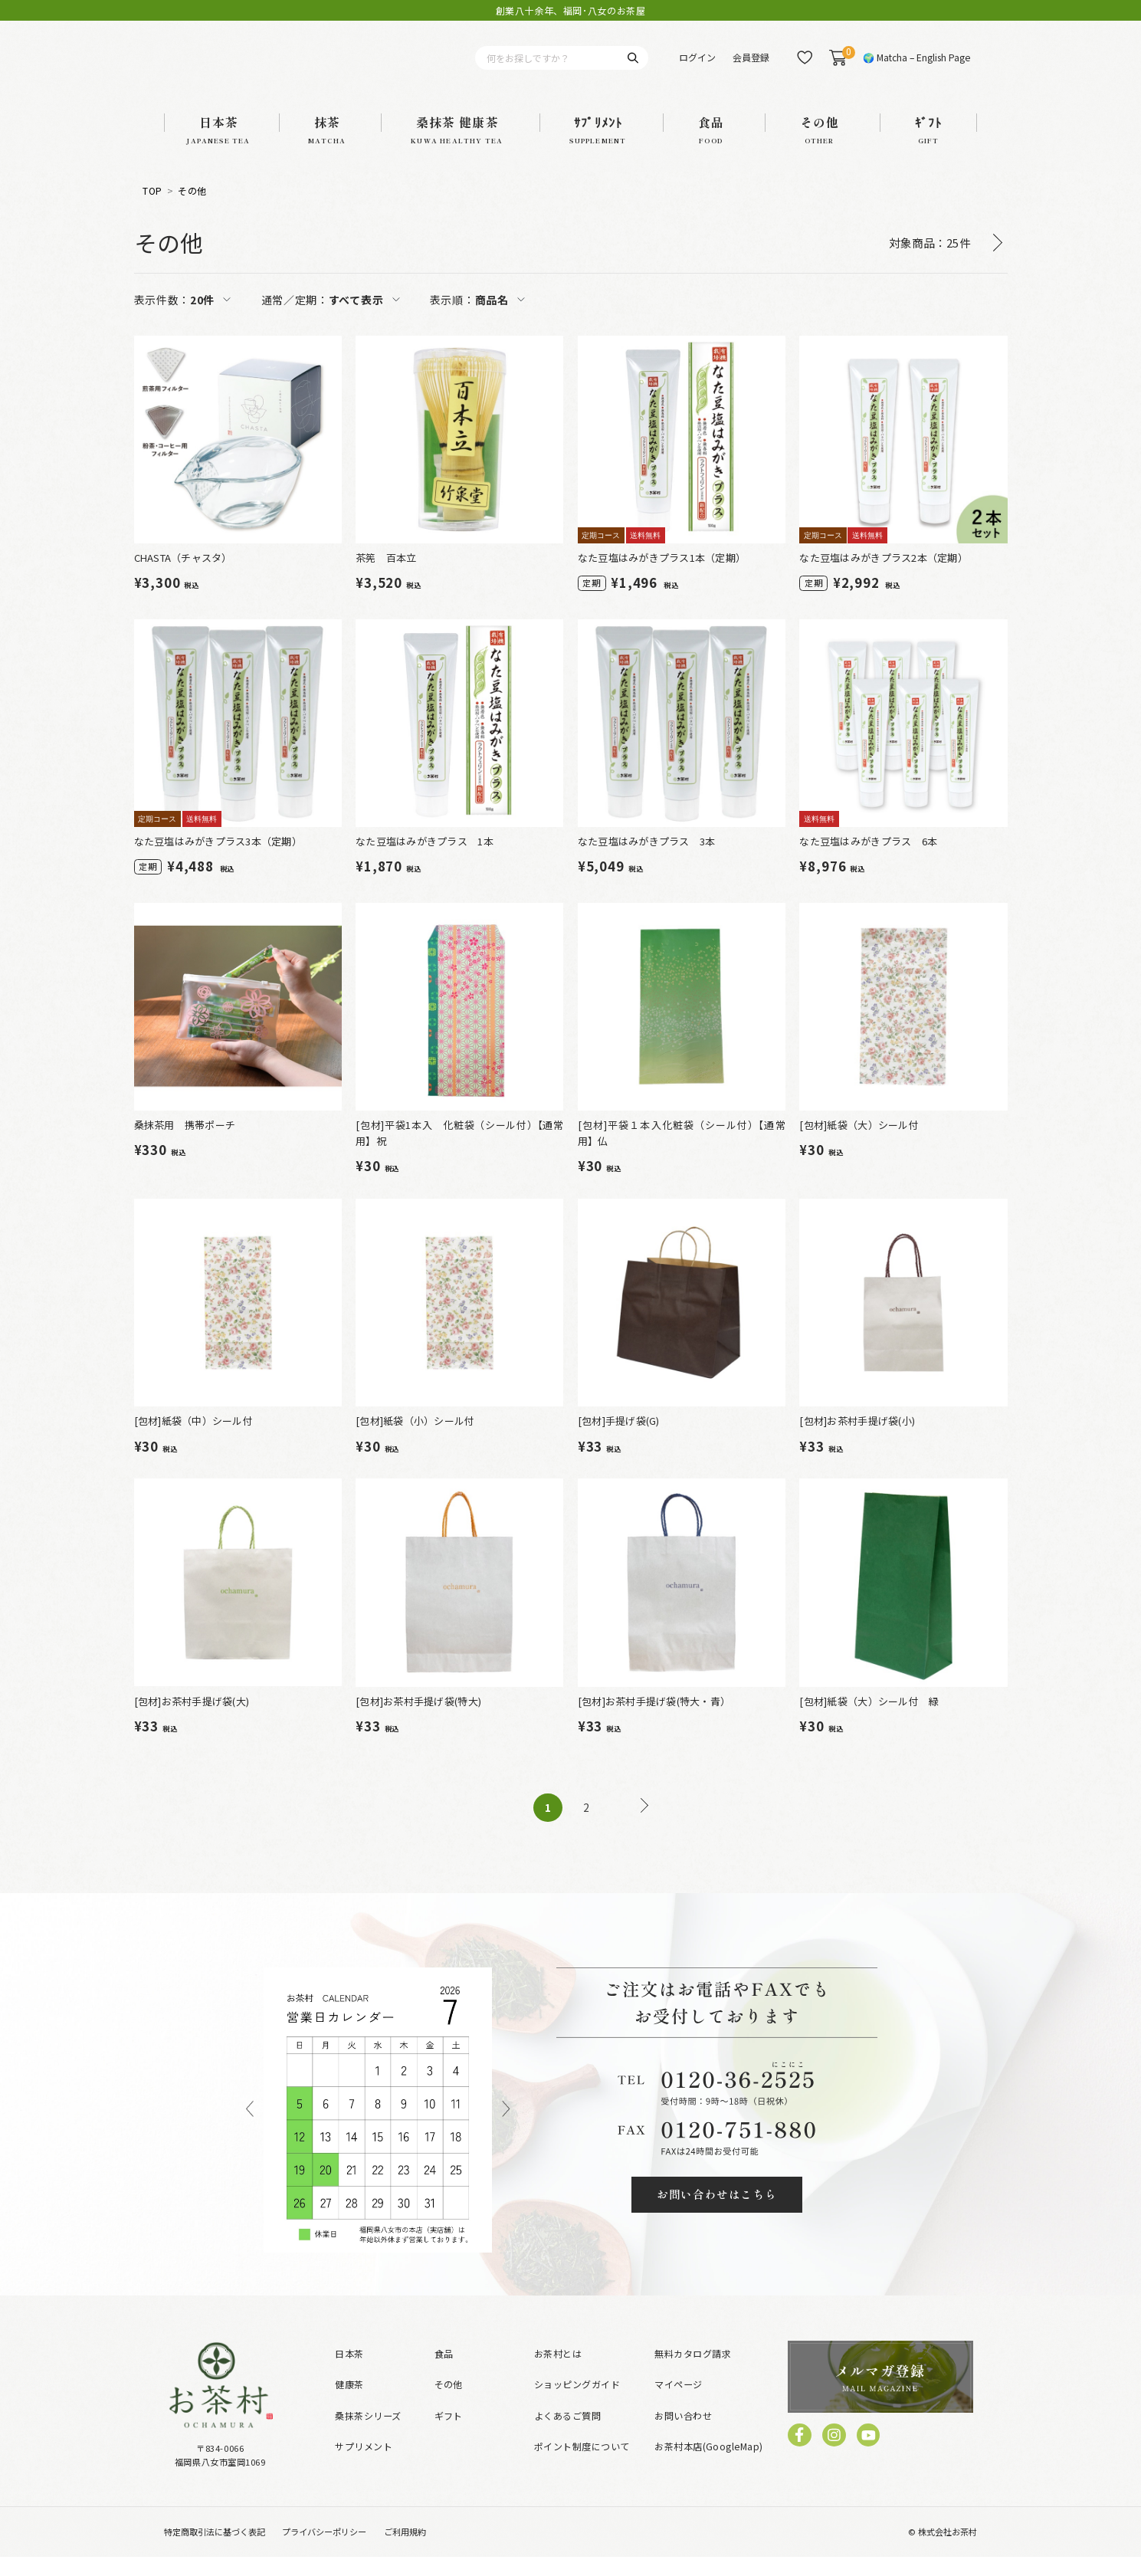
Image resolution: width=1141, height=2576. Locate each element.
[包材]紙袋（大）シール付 (858, 1144)
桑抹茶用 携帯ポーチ (185, 1144)
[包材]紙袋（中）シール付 (193, 1439)
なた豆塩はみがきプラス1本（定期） (662, 576)
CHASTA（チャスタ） (183, 576)
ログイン (697, 67)
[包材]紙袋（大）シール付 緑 (869, 1720)
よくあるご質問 (567, 2434)
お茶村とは (558, 2372)
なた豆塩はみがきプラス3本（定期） (218, 860)
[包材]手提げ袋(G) (619, 1439)
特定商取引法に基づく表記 (214, 2551)
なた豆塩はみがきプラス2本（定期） (883, 576)
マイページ (678, 2403)
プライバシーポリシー (324, 2551)
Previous (250, 2129)
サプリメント (363, 2465)
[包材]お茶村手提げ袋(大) (192, 1720)
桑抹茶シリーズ (368, 2434)
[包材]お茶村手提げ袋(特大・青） (654, 1720)
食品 (444, 2372)
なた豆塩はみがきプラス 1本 (424, 860)
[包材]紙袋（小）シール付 (415, 1439)
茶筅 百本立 (386, 576)
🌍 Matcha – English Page (916, 67)
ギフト (448, 2434)
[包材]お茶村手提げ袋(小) (857, 1439)
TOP (152, 210)
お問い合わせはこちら (716, 2213)
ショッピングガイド (577, 2403)
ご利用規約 (405, 2551)
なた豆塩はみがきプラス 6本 (868, 860)
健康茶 (349, 2403)
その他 (192, 210)
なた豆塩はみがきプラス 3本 (647, 860)
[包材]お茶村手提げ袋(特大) (418, 1720)
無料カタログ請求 (692, 2372)
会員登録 (751, 67)
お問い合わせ (683, 2434)
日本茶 (349, 2372)
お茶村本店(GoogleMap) (708, 2465)
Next (506, 2129)
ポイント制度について (582, 2465)
